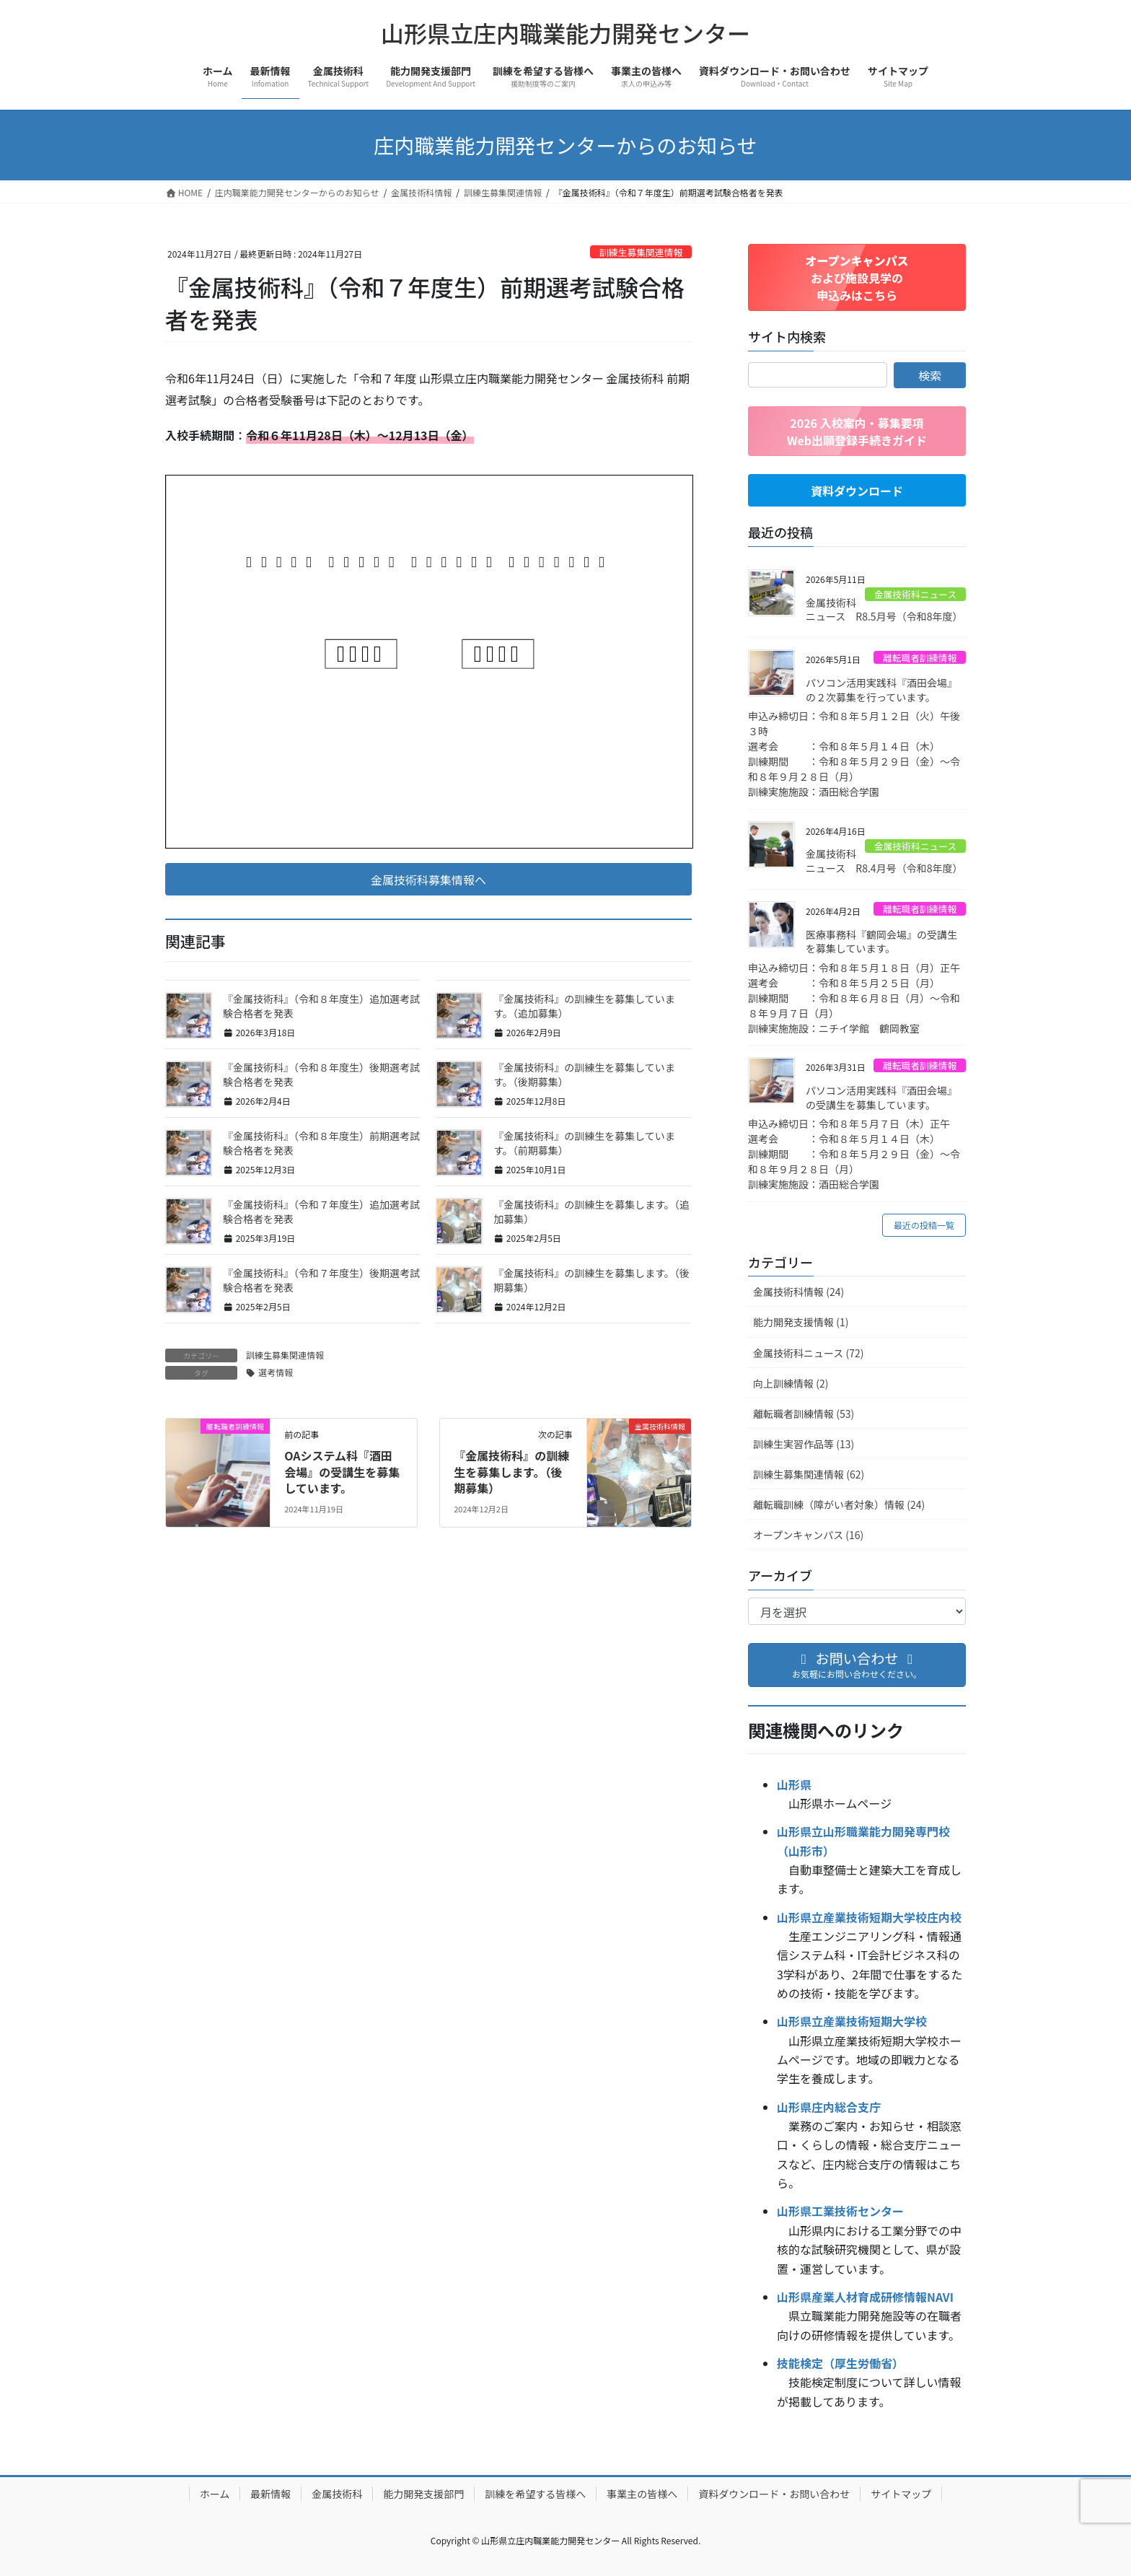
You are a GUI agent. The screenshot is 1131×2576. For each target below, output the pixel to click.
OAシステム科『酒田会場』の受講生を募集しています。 (342, 1472)
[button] (428, 879)
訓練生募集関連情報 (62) (808, 1474)
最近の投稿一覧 (924, 1225)
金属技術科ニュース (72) (808, 1353)
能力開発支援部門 (423, 2494)
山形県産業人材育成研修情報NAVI (865, 2296)
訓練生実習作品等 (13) (803, 1444)
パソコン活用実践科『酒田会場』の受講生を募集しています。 (881, 1097)
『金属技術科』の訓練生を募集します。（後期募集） (591, 1280)
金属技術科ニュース (915, 594)
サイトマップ (901, 2494)
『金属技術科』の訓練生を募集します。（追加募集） (591, 1211)
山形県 (794, 1784)
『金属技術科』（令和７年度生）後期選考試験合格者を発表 (321, 1280)
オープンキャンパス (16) (808, 1535)
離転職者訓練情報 (919, 658)
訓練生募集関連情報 (640, 252)
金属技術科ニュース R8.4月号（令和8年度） (884, 860)
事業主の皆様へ (642, 2494)
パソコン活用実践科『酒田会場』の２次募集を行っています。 (881, 689)
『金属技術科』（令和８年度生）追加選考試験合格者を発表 (321, 1005)
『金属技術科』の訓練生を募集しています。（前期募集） (584, 1143)
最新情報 (270, 2494)
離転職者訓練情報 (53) (803, 1413)
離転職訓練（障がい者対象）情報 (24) (839, 1504)
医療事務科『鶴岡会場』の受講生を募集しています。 (881, 941)
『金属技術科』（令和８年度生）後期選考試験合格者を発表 (321, 1074)
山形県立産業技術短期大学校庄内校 (869, 1917)
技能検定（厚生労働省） (840, 2363)
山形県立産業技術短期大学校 (852, 2021)
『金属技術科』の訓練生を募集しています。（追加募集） (584, 1005)
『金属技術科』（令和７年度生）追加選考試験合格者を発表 (321, 1211)
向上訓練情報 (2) (790, 1383)
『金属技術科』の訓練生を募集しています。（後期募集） (584, 1074)
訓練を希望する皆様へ (535, 2494)
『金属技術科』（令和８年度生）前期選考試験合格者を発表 (321, 1143)
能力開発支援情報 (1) (800, 1322)
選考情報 (275, 1372)
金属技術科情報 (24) (798, 1291)
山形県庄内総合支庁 (829, 2107)
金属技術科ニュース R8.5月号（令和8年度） (884, 609)
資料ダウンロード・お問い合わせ (774, 2494)
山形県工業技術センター (840, 2211)
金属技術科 (337, 2494)
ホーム (215, 2494)
